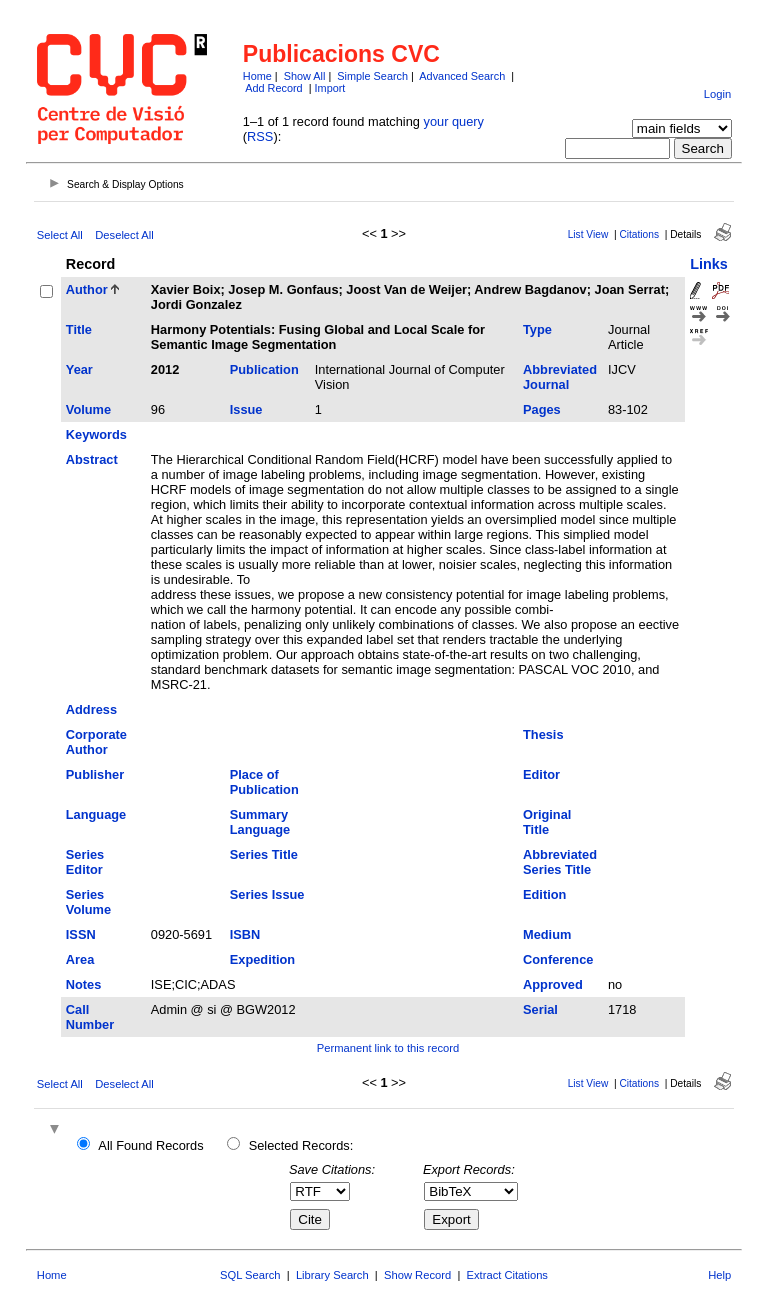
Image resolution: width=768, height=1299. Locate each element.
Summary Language (260, 822)
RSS (260, 136)
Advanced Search (462, 76)
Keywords (96, 434)
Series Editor (85, 862)
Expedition (262, 959)
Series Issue (267, 894)
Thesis (543, 734)
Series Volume (88, 902)
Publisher (95, 774)
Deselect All (124, 235)
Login (717, 94)
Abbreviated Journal (560, 377)
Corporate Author (96, 742)
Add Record (273, 88)
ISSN (81, 934)
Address (91, 709)
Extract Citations (507, 1275)
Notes (84, 984)
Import (330, 88)
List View (588, 234)
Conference (558, 959)
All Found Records (150, 1145)
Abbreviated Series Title (560, 862)
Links (709, 264)
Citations (639, 234)
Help (719, 1275)
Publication (264, 369)
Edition (544, 894)
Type (537, 329)
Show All (305, 76)
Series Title (264, 854)
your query (454, 121)
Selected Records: (301, 1145)
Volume (88, 409)
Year (79, 369)
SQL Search (250, 1275)
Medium (547, 934)
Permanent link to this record (388, 1048)
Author (87, 289)
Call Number (90, 1017)
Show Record (417, 1275)
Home (257, 76)
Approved (553, 984)
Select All (60, 235)
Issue (246, 409)
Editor (541, 774)
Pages (542, 409)
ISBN (245, 934)
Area (80, 959)
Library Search (332, 1275)
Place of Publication (264, 782)
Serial (540, 1009)
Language (96, 814)
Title (79, 329)
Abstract (92, 459)
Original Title (547, 822)
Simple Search (372, 76)
